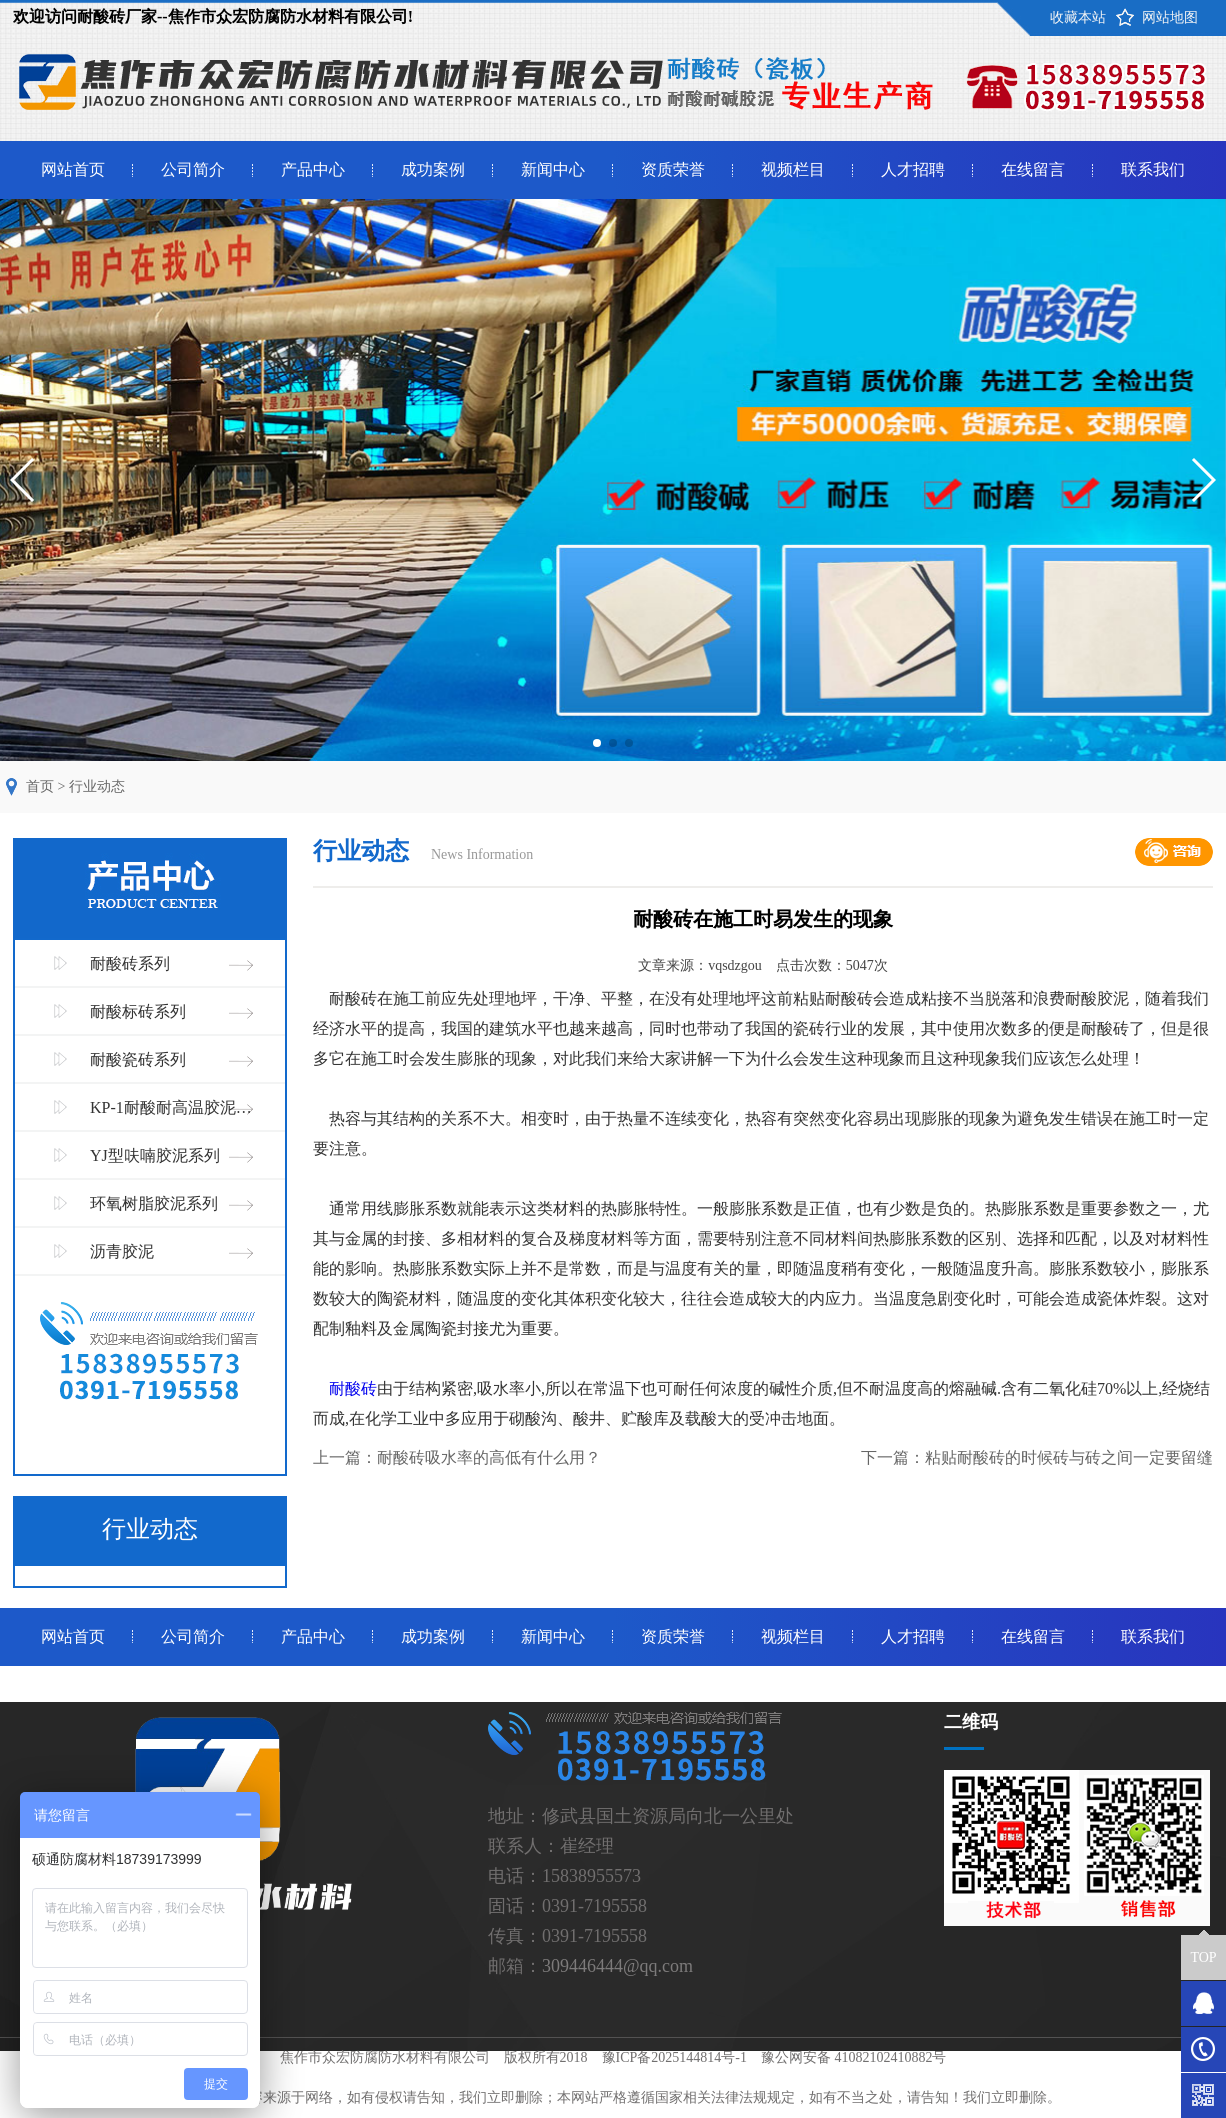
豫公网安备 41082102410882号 (854, 2057)
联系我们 (1153, 169)
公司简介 (193, 169)
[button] (597, 743)
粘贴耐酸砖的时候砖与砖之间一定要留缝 (1069, 1457)
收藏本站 (1078, 17)
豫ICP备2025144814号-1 (674, 2057)
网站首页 (73, 169)
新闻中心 (553, 169)
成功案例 (433, 169)
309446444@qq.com (617, 1966)
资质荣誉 (673, 169)
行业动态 (97, 786)
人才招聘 (913, 169)
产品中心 (313, 169)
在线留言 (1033, 169)
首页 (40, 786)
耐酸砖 (353, 1388)
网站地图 (1170, 17)
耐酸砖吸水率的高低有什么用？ (489, 1457)
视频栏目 (793, 169)
